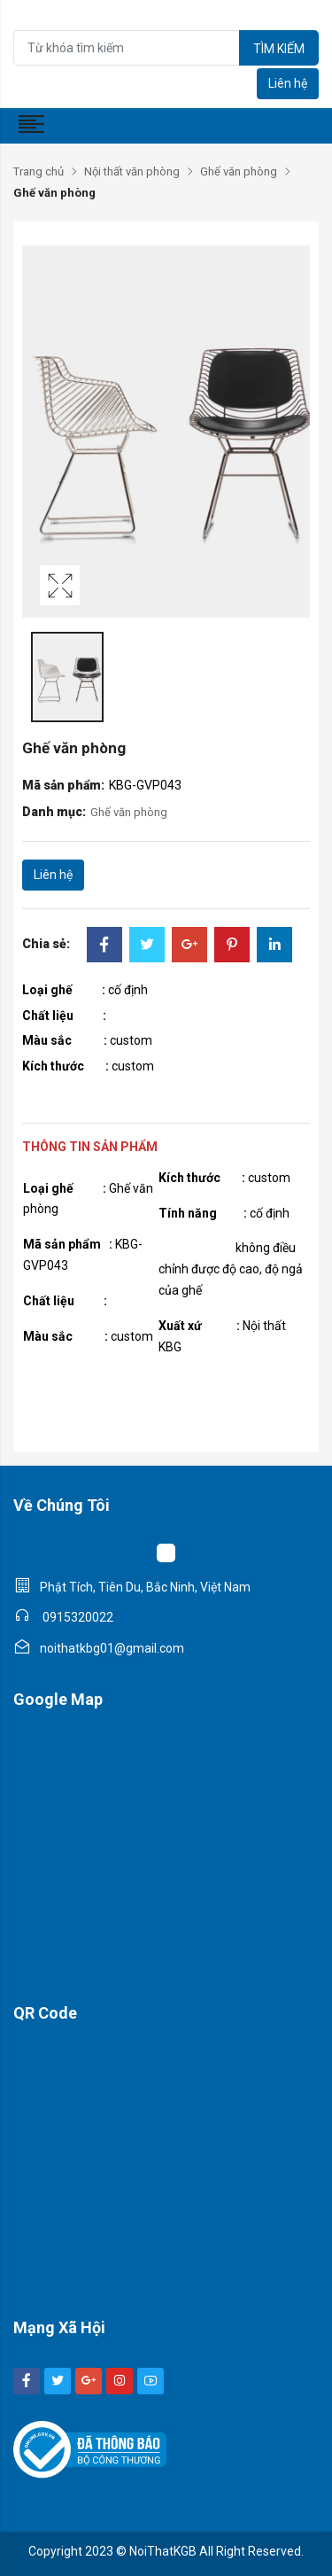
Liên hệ (287, 83)
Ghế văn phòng (238, 171)
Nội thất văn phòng (132, 171)
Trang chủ (38, 171)
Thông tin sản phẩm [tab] (90, 1147)
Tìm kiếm (279, 49)
